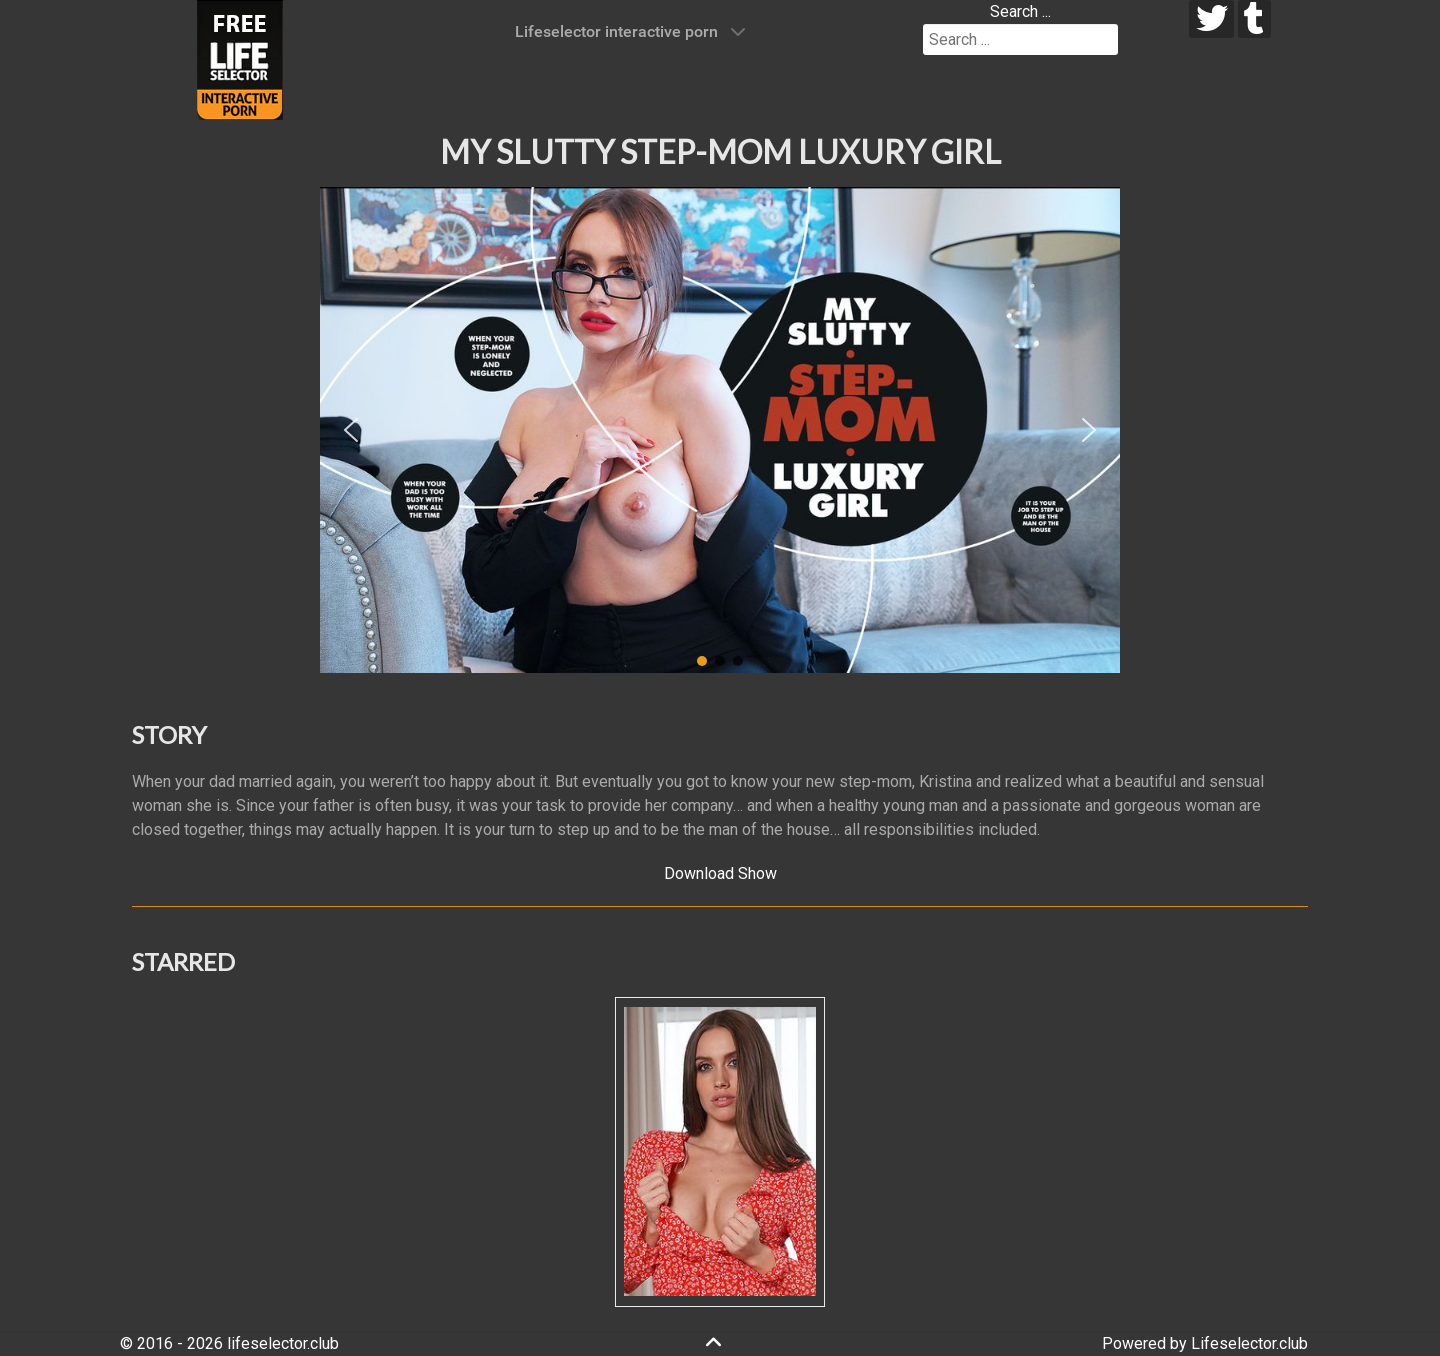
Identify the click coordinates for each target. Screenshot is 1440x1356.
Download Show (720, 873)
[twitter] (1211, 19)
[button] (351, 430)
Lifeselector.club (1249, 1343)
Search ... (1020, 11)
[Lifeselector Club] (240, 58)
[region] (720, 430)
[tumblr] (1254, 19)
